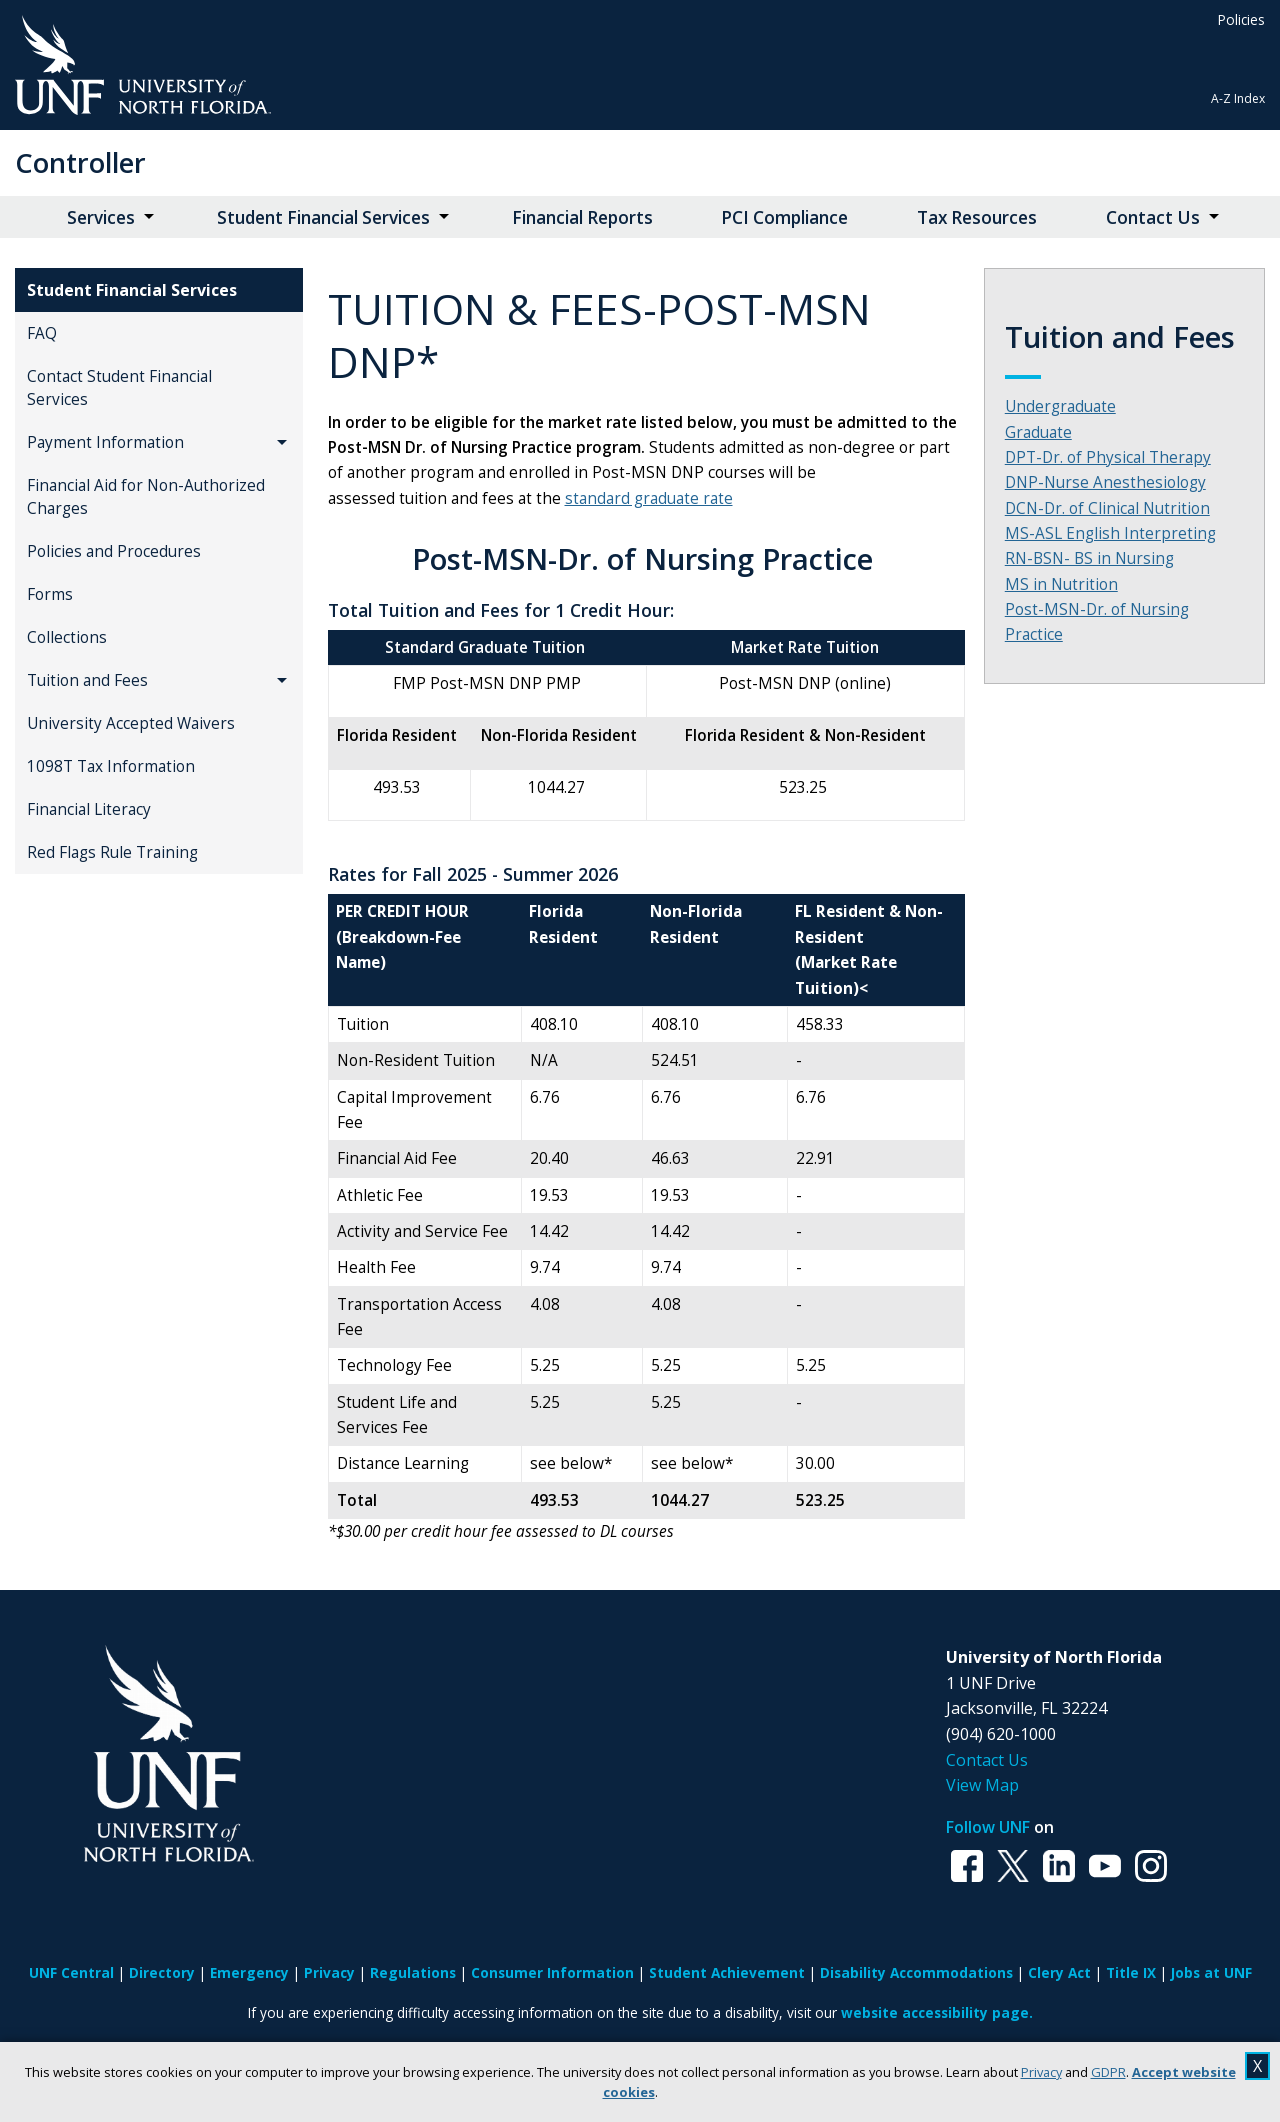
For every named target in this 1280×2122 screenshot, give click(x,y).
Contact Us (1153, 217)
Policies (1241, 19)
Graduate (1038, 432)
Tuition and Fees (87, 680)
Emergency (249, 1972)
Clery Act (1059, 1972)
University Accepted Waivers (131, 723)
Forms (50, 594)
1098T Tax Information (111, 766)
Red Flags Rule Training (112, 852)
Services (101, 217)
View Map (982, 1785)
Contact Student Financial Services (119, 388)
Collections (67, 637)
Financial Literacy (89, 809)
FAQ (42, 333)
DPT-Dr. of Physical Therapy (1108, 457)
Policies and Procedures (114, 551)
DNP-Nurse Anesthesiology (1105, 482)
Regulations (413, 1972)
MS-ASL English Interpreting (1110, 533)
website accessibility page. (937, 2012)
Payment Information (105, 442)
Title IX (1131, 1972)
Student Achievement (727, 1972)
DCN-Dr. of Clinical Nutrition (1107, 508)
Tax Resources (977, 217)
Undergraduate (1060, 406)
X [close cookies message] (1257, 2066)
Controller (80, 162)
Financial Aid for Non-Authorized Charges (146, 497)
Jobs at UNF (1211, 1972)
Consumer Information (552, 1972)
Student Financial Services (323, 217)
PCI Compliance (784, 217)
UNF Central (71, 1972)
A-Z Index (1238, 98)
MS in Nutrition (1061, 584)
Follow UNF (988, 1827)
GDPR (1108, 2072)
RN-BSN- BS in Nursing (1089, 558)
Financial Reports (582, 217)
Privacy (1041, 2072)
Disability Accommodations (916, 1972)
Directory (162, 1972)
